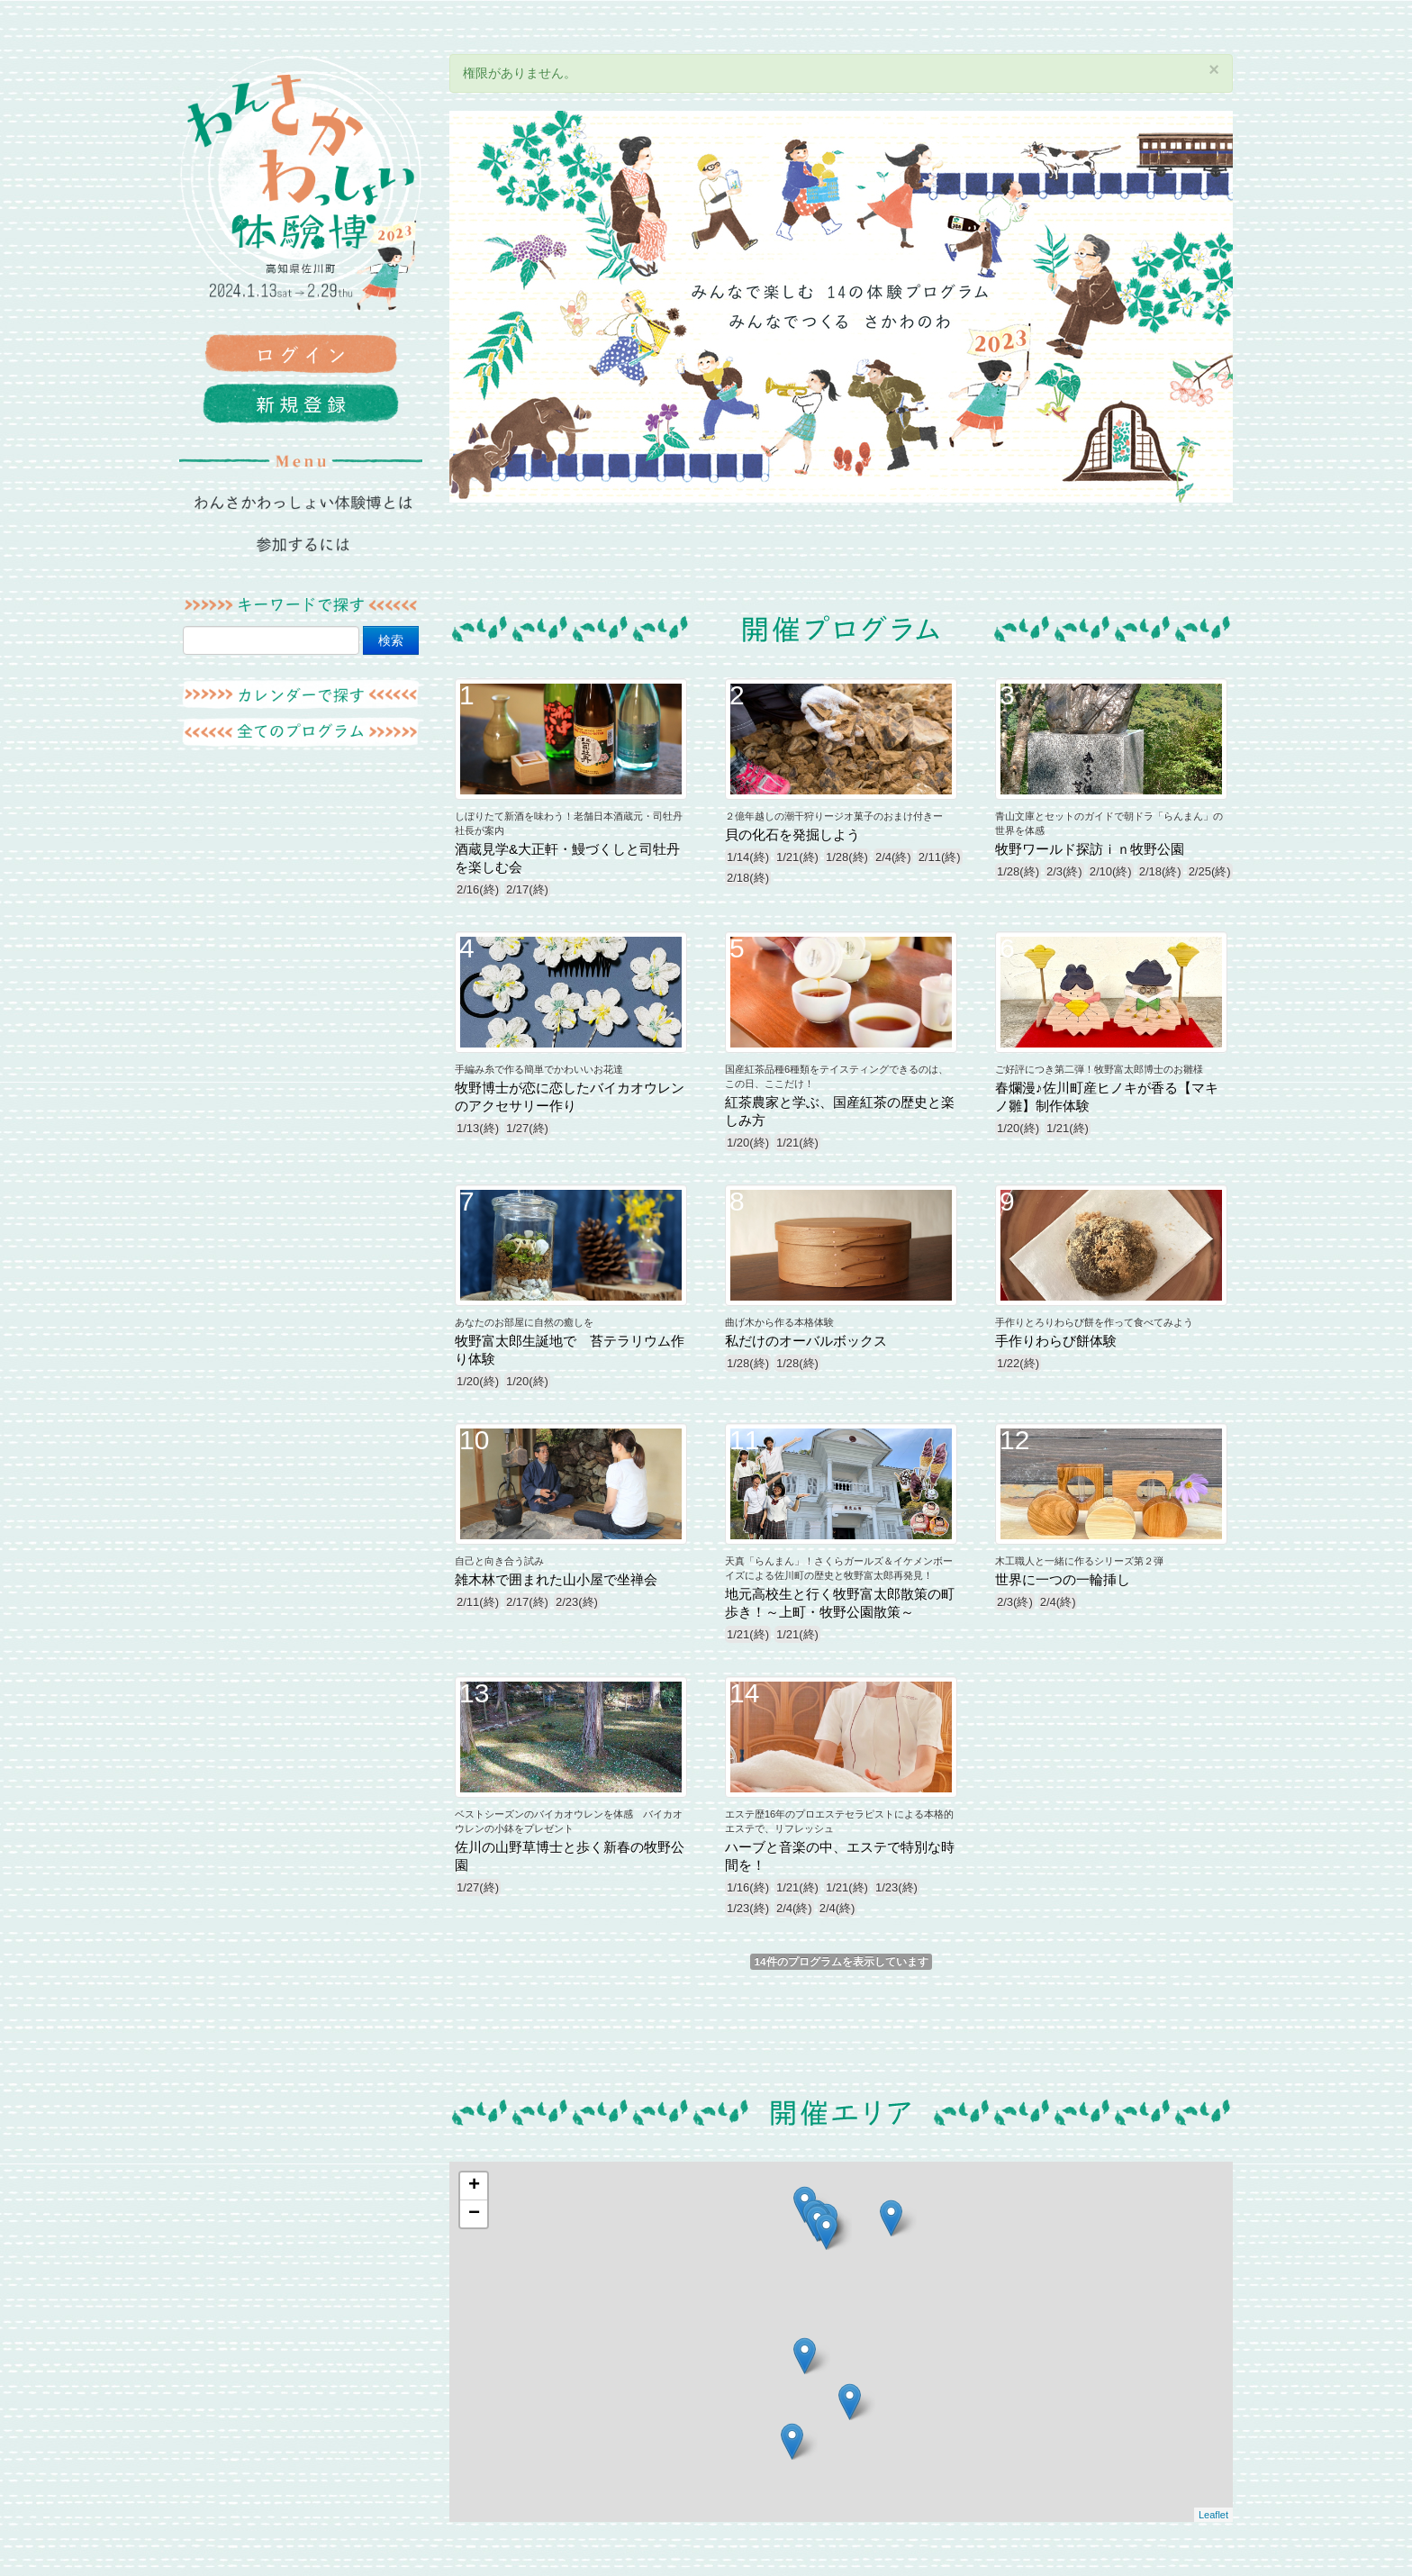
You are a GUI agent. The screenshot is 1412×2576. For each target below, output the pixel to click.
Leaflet (1213, 2514)
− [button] (474, 2213)
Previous (472, 307)
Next (1210, 307)
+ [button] (474, 2186)
